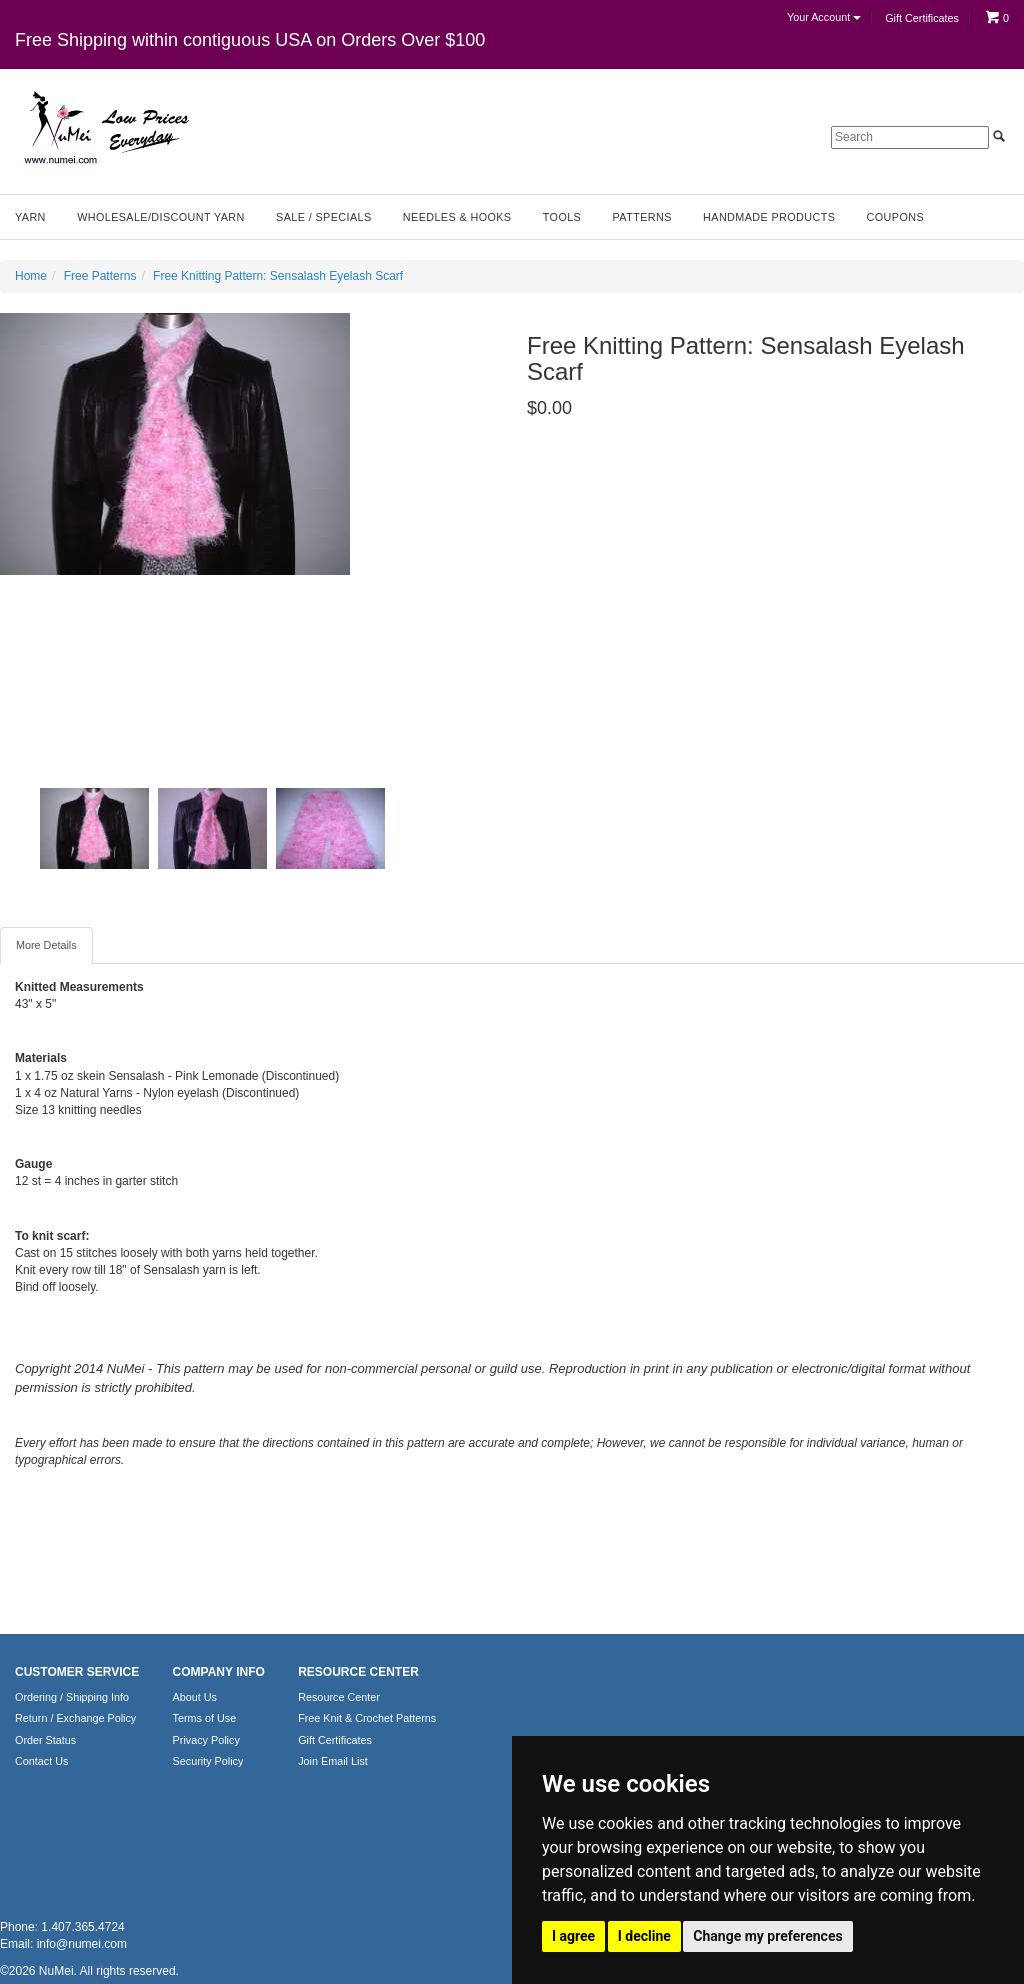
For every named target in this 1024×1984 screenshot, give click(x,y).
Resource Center (339, 1697)
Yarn (30, 217)
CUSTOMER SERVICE (77, 1672)
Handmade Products (769, 217)
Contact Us (41, 1761)
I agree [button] (573, 1936)
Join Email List (333, 1761)
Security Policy (208, 1761)
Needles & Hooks (457, 217)
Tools (562, 217)
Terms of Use (205, 1718)
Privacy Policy (206, 1740)
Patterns (642, 217)
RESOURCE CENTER (358, 1672)
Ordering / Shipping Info (72, 1697)
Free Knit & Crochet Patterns (367, 1718)
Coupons (895, 217)
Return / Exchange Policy (75, 1718)
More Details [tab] (46, 945)
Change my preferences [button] (767, 1936)
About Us (195, 1697)
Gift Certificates (922, 18)
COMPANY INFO (219, 1672)
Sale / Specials (323, 217)
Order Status (45, 1740)
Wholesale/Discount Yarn (161, 217)
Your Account (824, 17)
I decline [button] (644, 1936)
